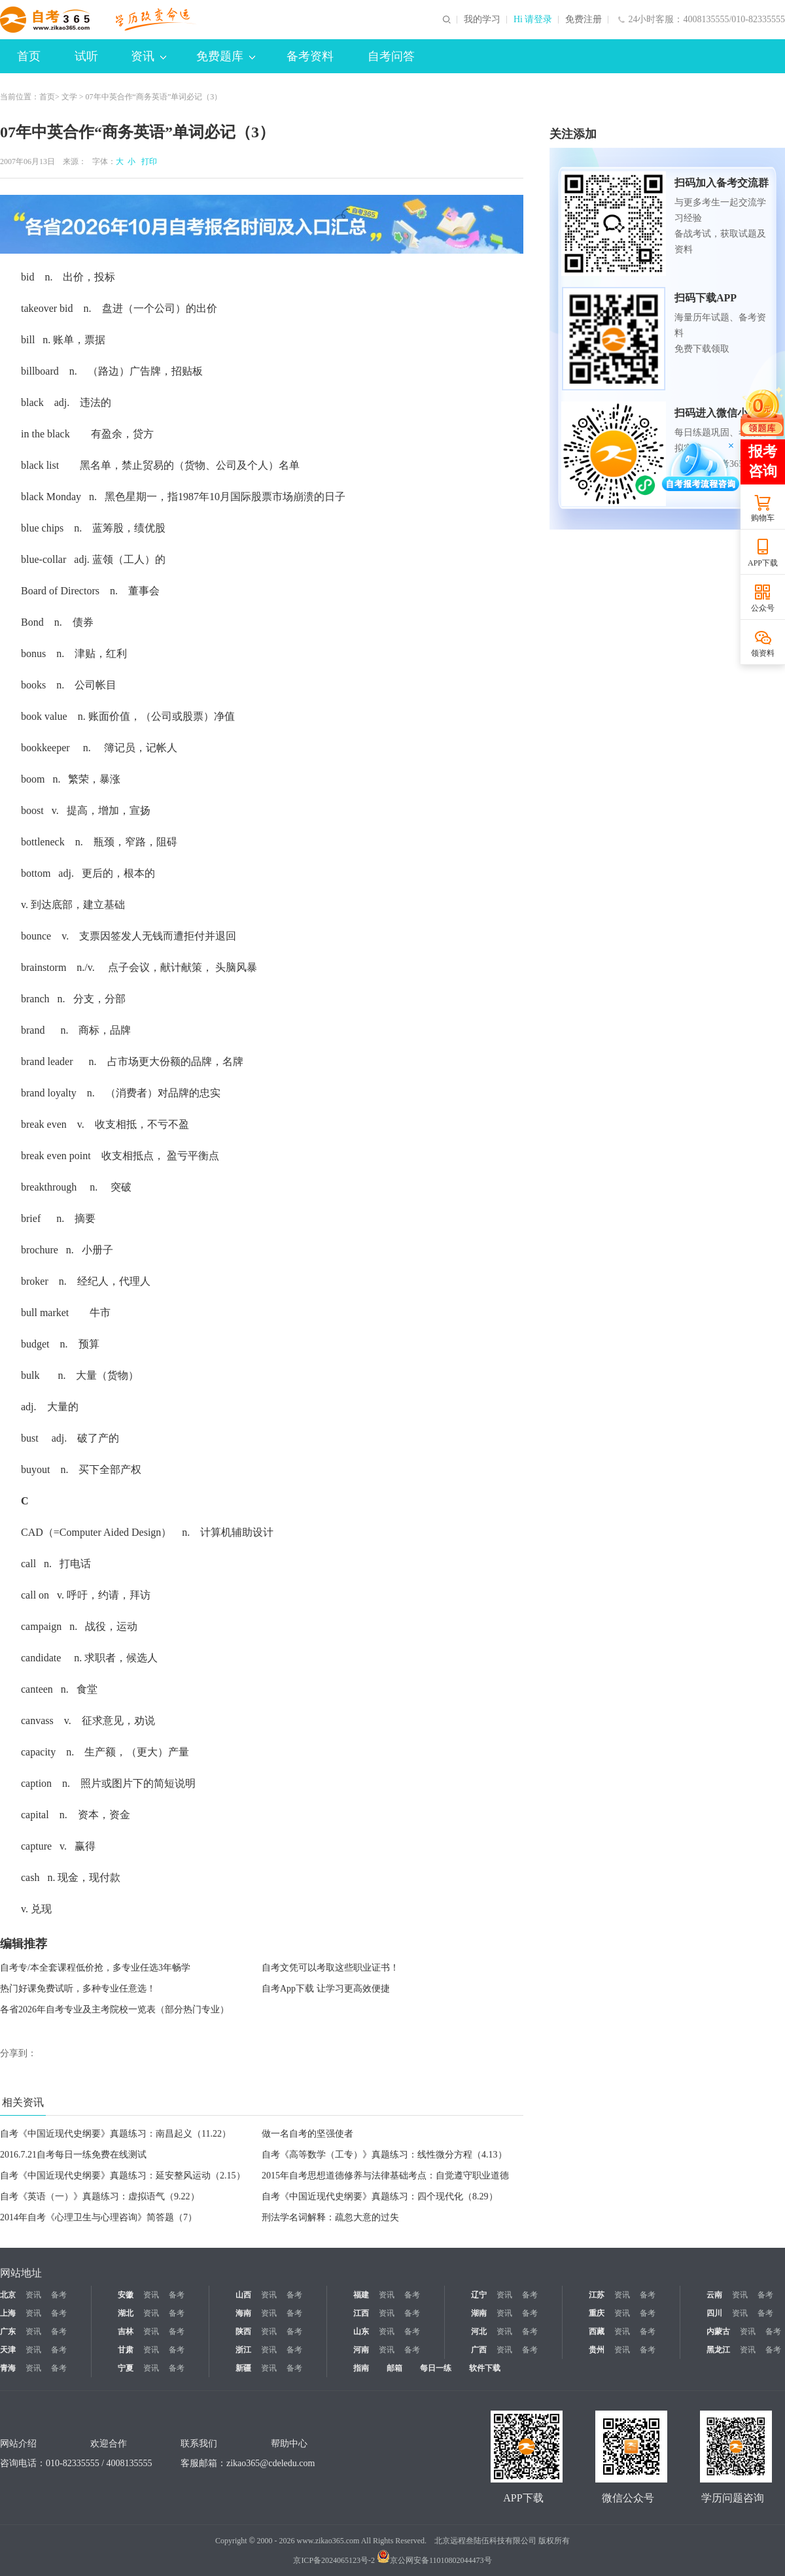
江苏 (596, 2294)
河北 (479, 2331)
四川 (714, 2313)
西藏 (596, 2331)
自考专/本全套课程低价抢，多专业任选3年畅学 (95, 1968)
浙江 (243, 2349)
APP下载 (763, 563)
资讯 (148, 56)
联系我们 (199, 2444)
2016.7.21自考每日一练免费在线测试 (73, 2155)
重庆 (596, 2313)
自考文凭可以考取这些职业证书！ (330, 1968)
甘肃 (125, 2349)
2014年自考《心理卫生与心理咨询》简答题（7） (98, 2217)
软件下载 (484, 2368)
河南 (361, 2349)
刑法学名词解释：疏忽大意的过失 (330, 2217)
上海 (8, 2313)
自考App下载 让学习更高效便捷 (326, 1988)
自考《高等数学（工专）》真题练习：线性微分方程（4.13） (384, 2155)
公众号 (763, 608)
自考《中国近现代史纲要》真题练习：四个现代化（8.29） (380, 2196)
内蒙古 (718, 2331)
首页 (29, 56)
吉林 (125, 2331)
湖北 (125, 2313)
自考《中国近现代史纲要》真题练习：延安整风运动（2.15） (122, 2175)
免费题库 (225, 56)
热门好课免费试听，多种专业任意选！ (78, 1988)
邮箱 (394, 2368)
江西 (361, 2313)
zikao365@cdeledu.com (270, 2463)
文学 (69, 96)
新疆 (243, 2368)
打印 (147, 161)
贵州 (596, 2349)
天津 (8, 2349)
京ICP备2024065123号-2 (334, 2560)
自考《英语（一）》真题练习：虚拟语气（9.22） (100, 2196)
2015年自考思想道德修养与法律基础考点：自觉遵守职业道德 (385, 2175)
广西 (479, 2349)
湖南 (479, 2313)
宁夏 (125, 2368)
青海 (8, 2368)
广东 (8, 2331)
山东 (361, 2331)
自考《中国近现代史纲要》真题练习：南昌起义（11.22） (115, 2134)
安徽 (125, 2294)
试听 (86, 56)
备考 (59, 2294)
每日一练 (435, 2368)
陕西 (243, 2331)
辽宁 (479, 2294)
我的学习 (482, 19)
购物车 (763, 517)
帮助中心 (289, 2444)
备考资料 (310, 56)
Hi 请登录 (533, 19)
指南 (361, 2368)
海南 (243, 2313)
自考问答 (391, 56)
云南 (714, 2294)
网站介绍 (18, 2444)
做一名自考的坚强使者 (307, 2134)
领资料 (763, 653)
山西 (243, 2294)
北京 (8, 2294)
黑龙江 (718, 2349)
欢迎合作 (108, 2444)
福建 (361, 2294)
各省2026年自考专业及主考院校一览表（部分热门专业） (114, 2009)
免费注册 (583, 19)
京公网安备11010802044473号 (434, 2560)
